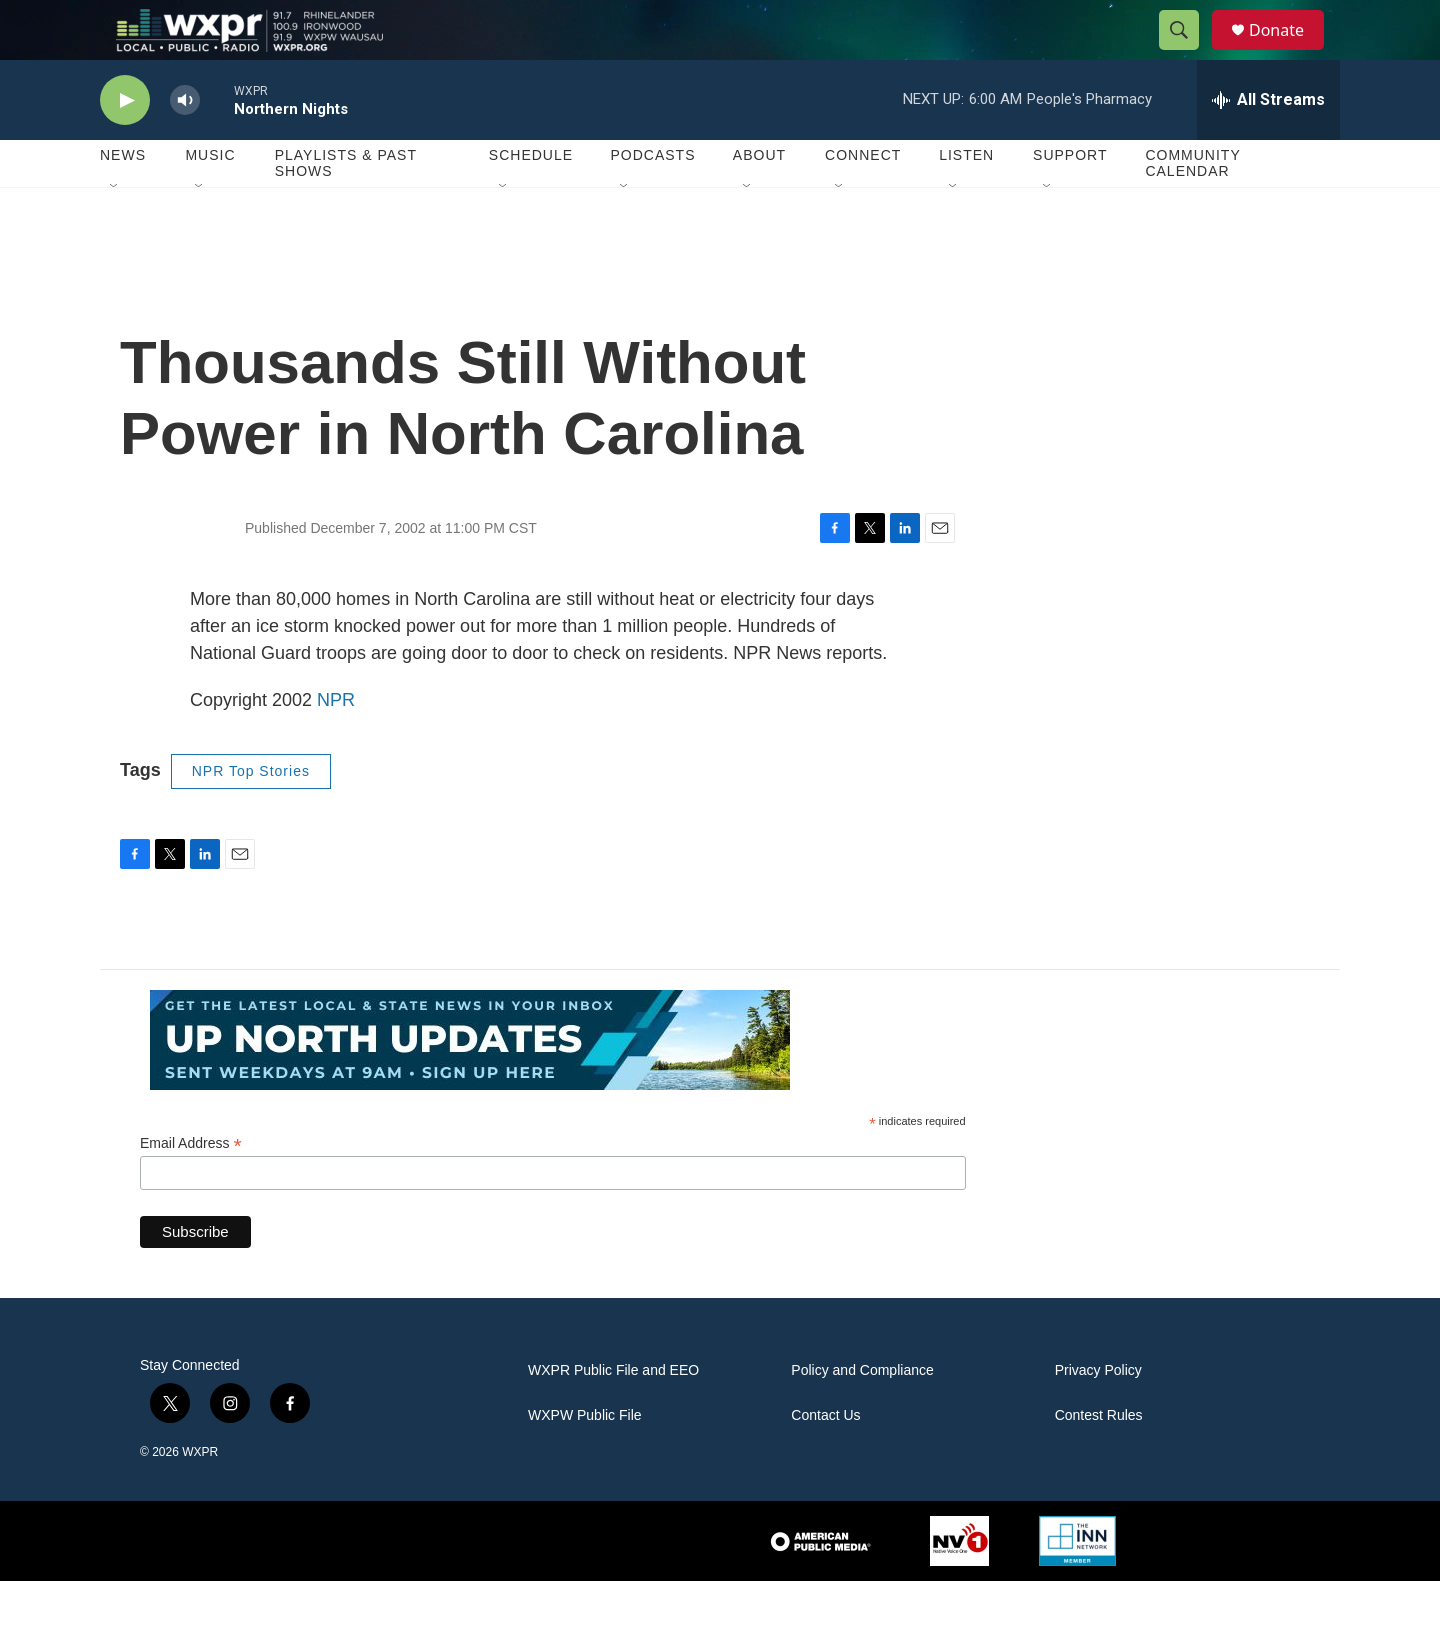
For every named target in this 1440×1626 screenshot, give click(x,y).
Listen (966, 200)
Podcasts (652, 200)
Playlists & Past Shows (346, 208)
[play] (125, 145)
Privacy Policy (1098, 1415)
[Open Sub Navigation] (115, 232)
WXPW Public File (585, 1460)
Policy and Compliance (862, 1415)
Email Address (191, 1188)
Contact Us (825, 1460)
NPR (336, 745)
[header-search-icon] (1188, 53)
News (123, 200)
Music (210, 200)
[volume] (185, 145)
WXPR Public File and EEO (613, 1415)
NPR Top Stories (251, 816)
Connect (863, 200)
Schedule (531, 200)
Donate (1289, 52)
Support (1070, 200)
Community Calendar (1192, 208)
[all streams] (1268, 145)
